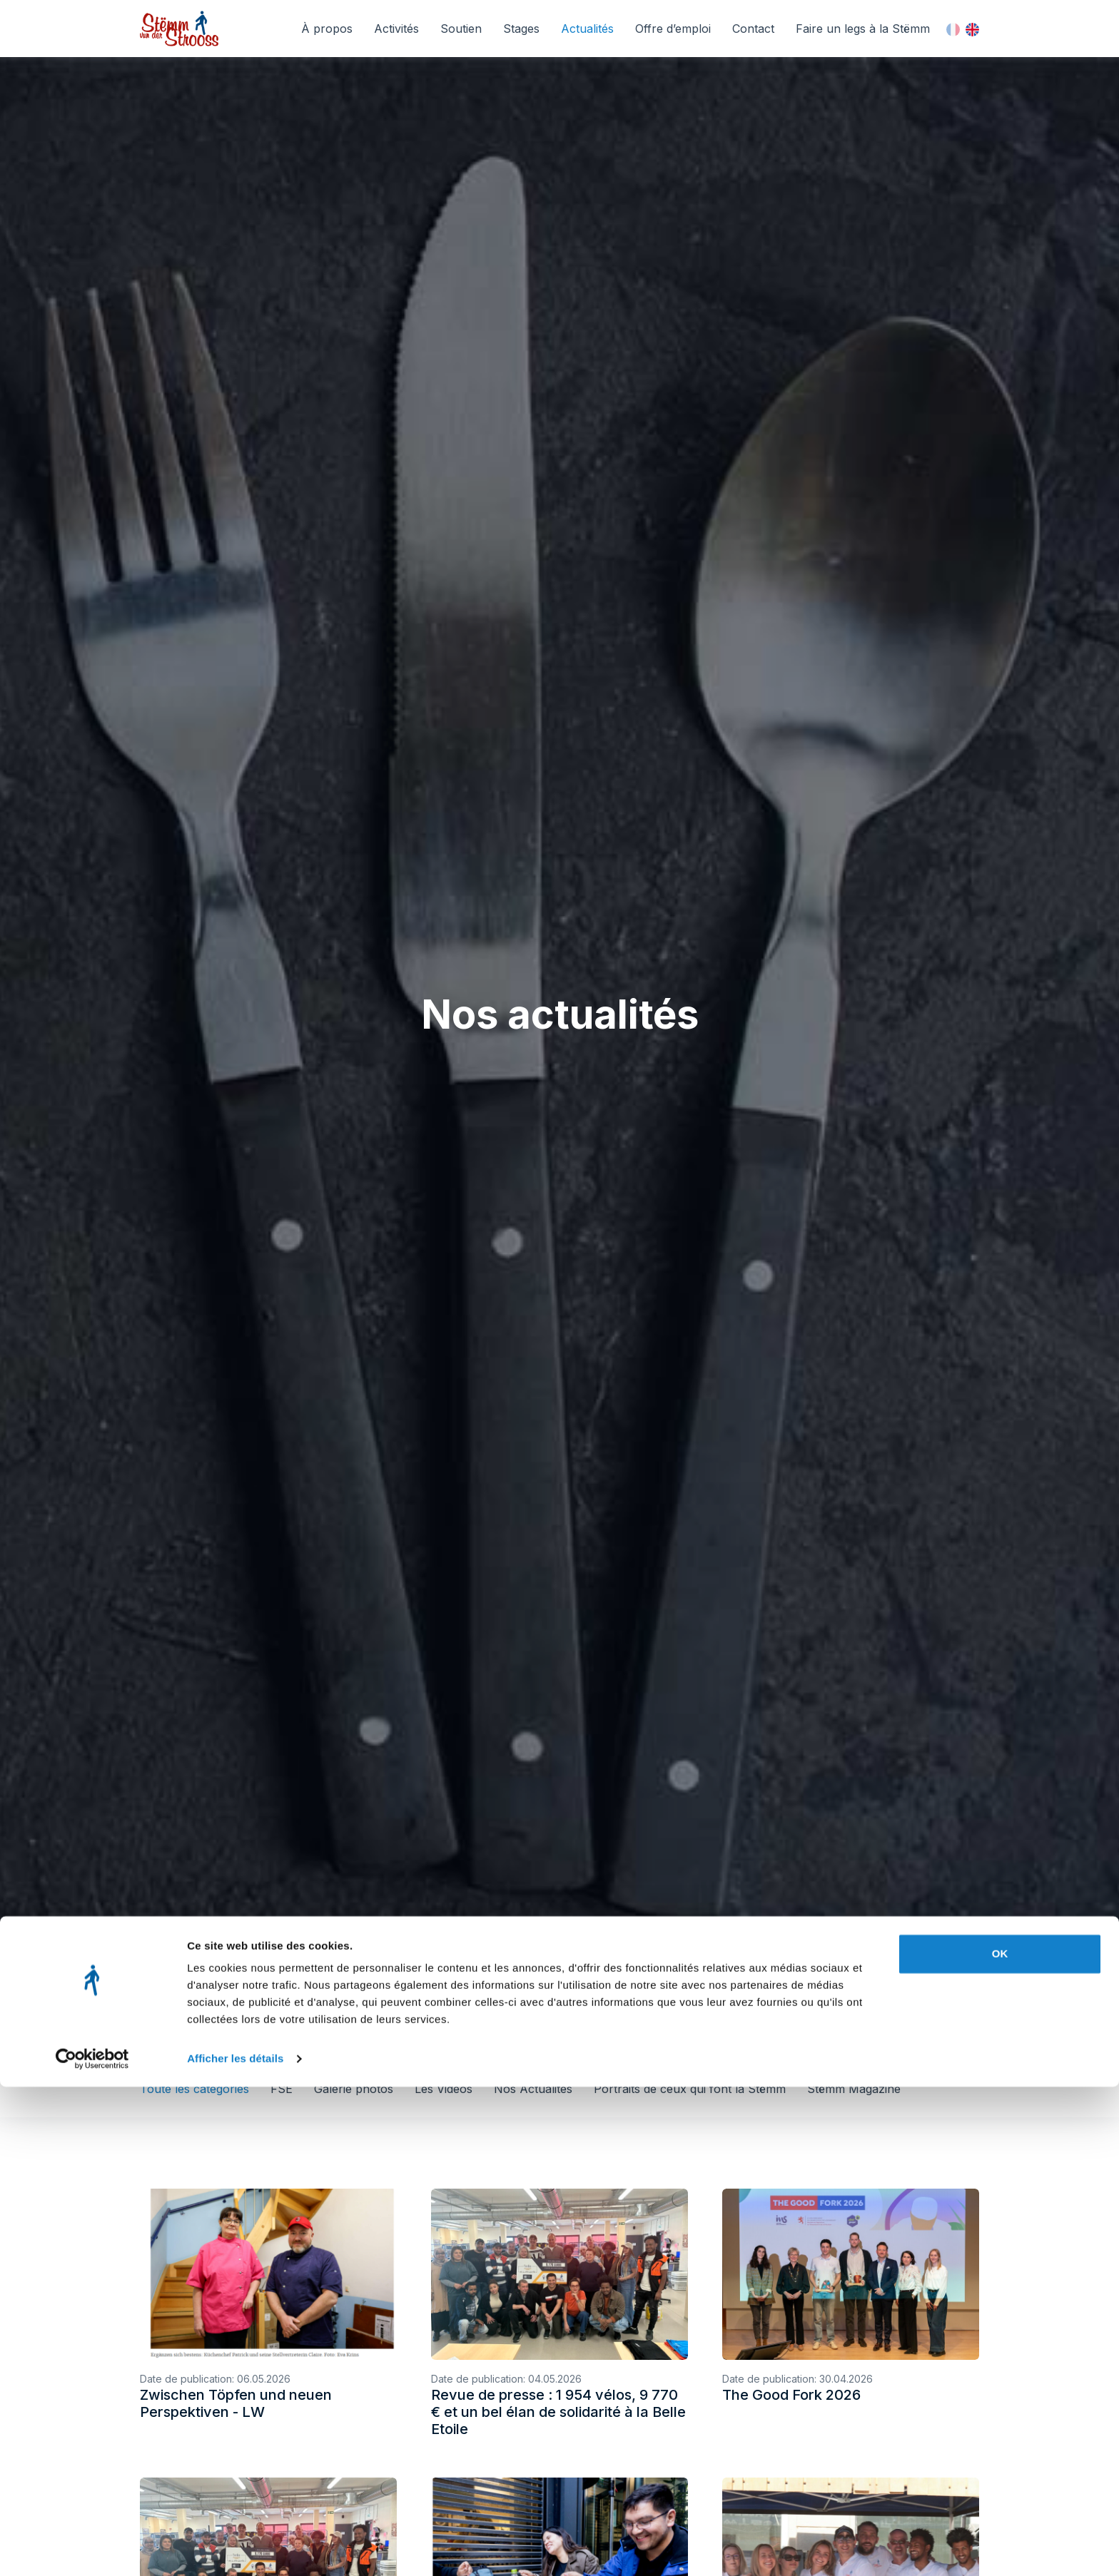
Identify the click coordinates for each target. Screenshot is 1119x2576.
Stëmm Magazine (854, 2089)
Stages (521, 28)
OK (1000, 2443)
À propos (327, 28)
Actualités (587, 28)
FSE (281, 2089)
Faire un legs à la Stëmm (863, 28)
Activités (396, 28)
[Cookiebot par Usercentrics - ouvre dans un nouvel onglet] (92, 2548)
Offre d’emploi (673, 28)
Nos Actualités (533, 2089)
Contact (753, 28)
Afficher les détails (235, 2548)
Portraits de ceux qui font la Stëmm (690, 2089)
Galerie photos (353, 2089)
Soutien (461, 28)
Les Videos (443, 2089)
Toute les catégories (194, 2089)
